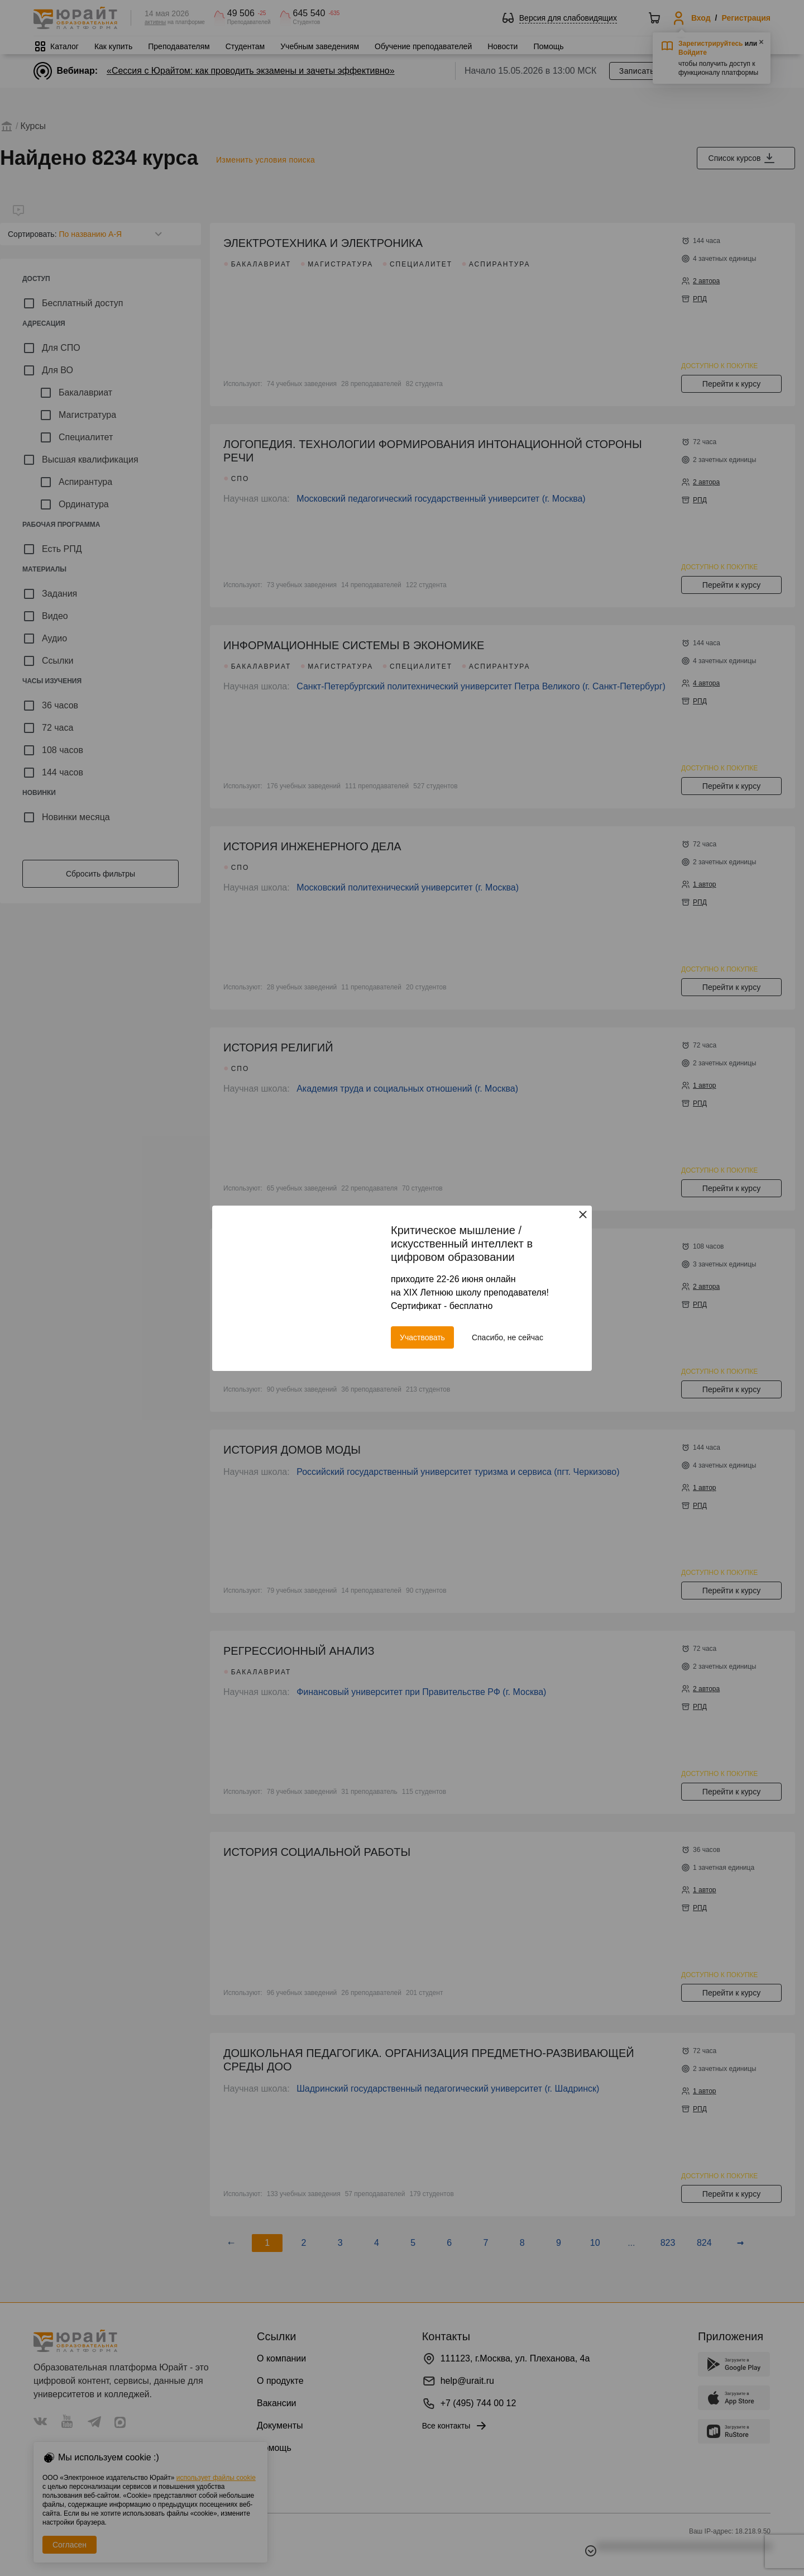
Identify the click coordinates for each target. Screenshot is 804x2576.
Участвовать (422, 1337)
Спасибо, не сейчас (507, 1337)
